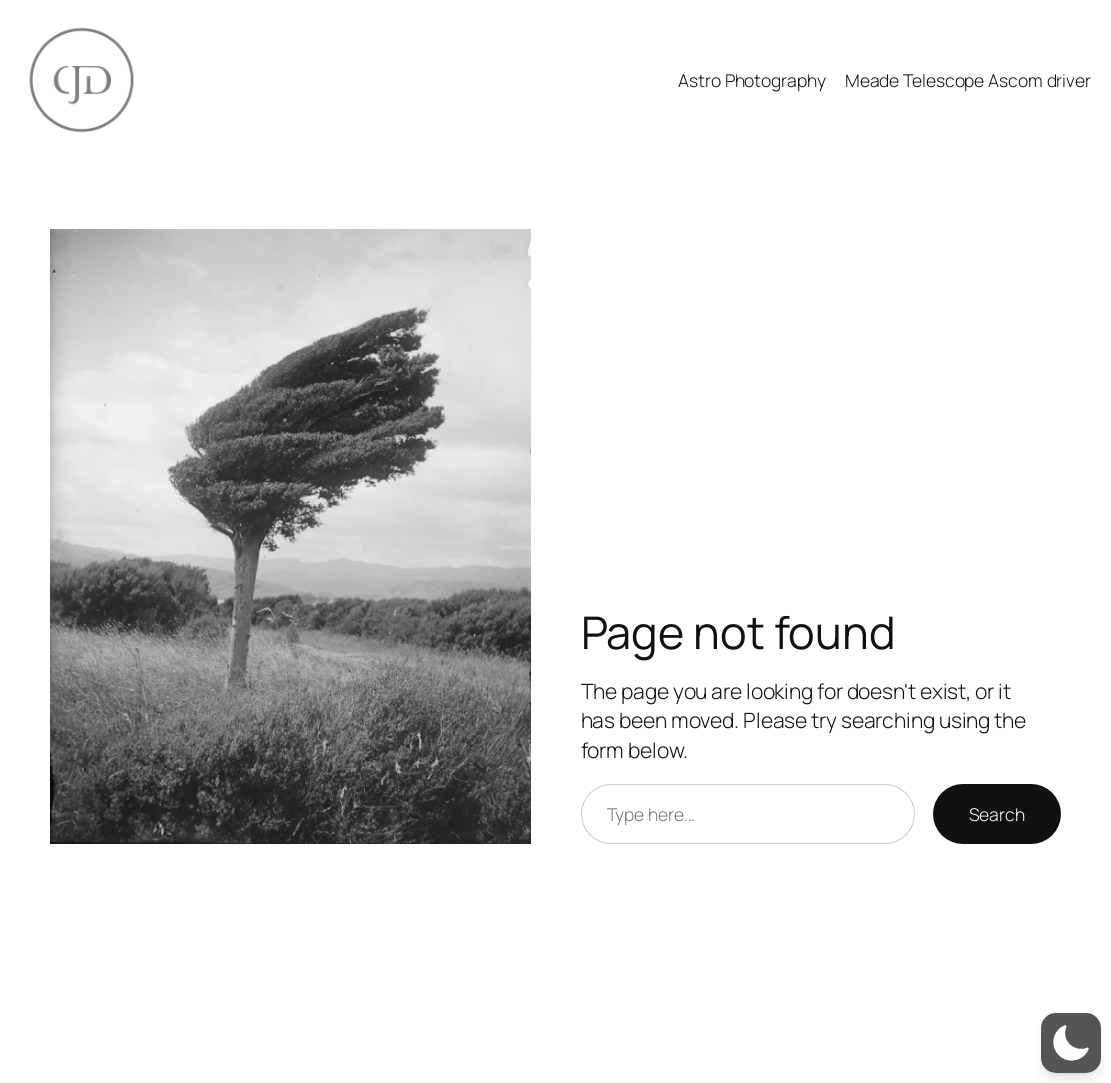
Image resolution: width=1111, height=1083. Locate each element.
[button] (1071, 1043)
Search (997, 814)
